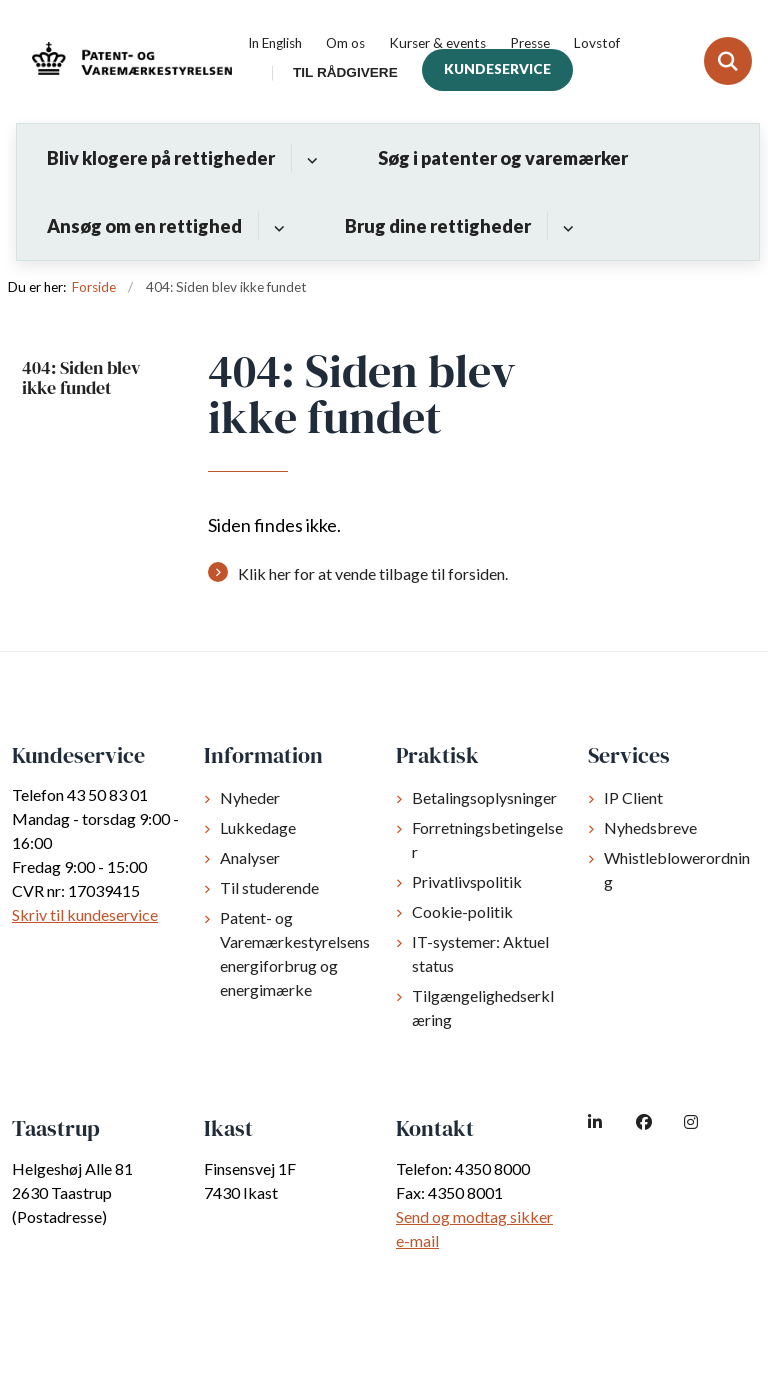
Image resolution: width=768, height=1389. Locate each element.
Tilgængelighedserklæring (483, 1007)
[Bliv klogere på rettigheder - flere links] (309, 158)
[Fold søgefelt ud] (728, 61)
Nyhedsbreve (650, 827)
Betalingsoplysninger (484, 797)
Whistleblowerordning (677, 869)
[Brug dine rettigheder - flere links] (565, 226)
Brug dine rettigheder (438, 226)
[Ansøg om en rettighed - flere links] (276, 226)
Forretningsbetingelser (487, 839)
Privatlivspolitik (467, 881)
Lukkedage (258, 827)
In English (275, 44)
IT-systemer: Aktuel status (480, 953)
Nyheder (250, 797)
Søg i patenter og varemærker (503, 158)
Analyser (250, 857)
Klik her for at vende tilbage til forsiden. (373, 573)
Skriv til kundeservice (85, 914)
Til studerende (269, 887)
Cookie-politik (462, 911)
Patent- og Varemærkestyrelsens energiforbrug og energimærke (295, 953)
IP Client (633, 797)
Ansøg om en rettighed (144, 226)
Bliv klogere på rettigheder (161, 158)
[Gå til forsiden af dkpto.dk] (126, 61)
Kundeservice (497, 69)
